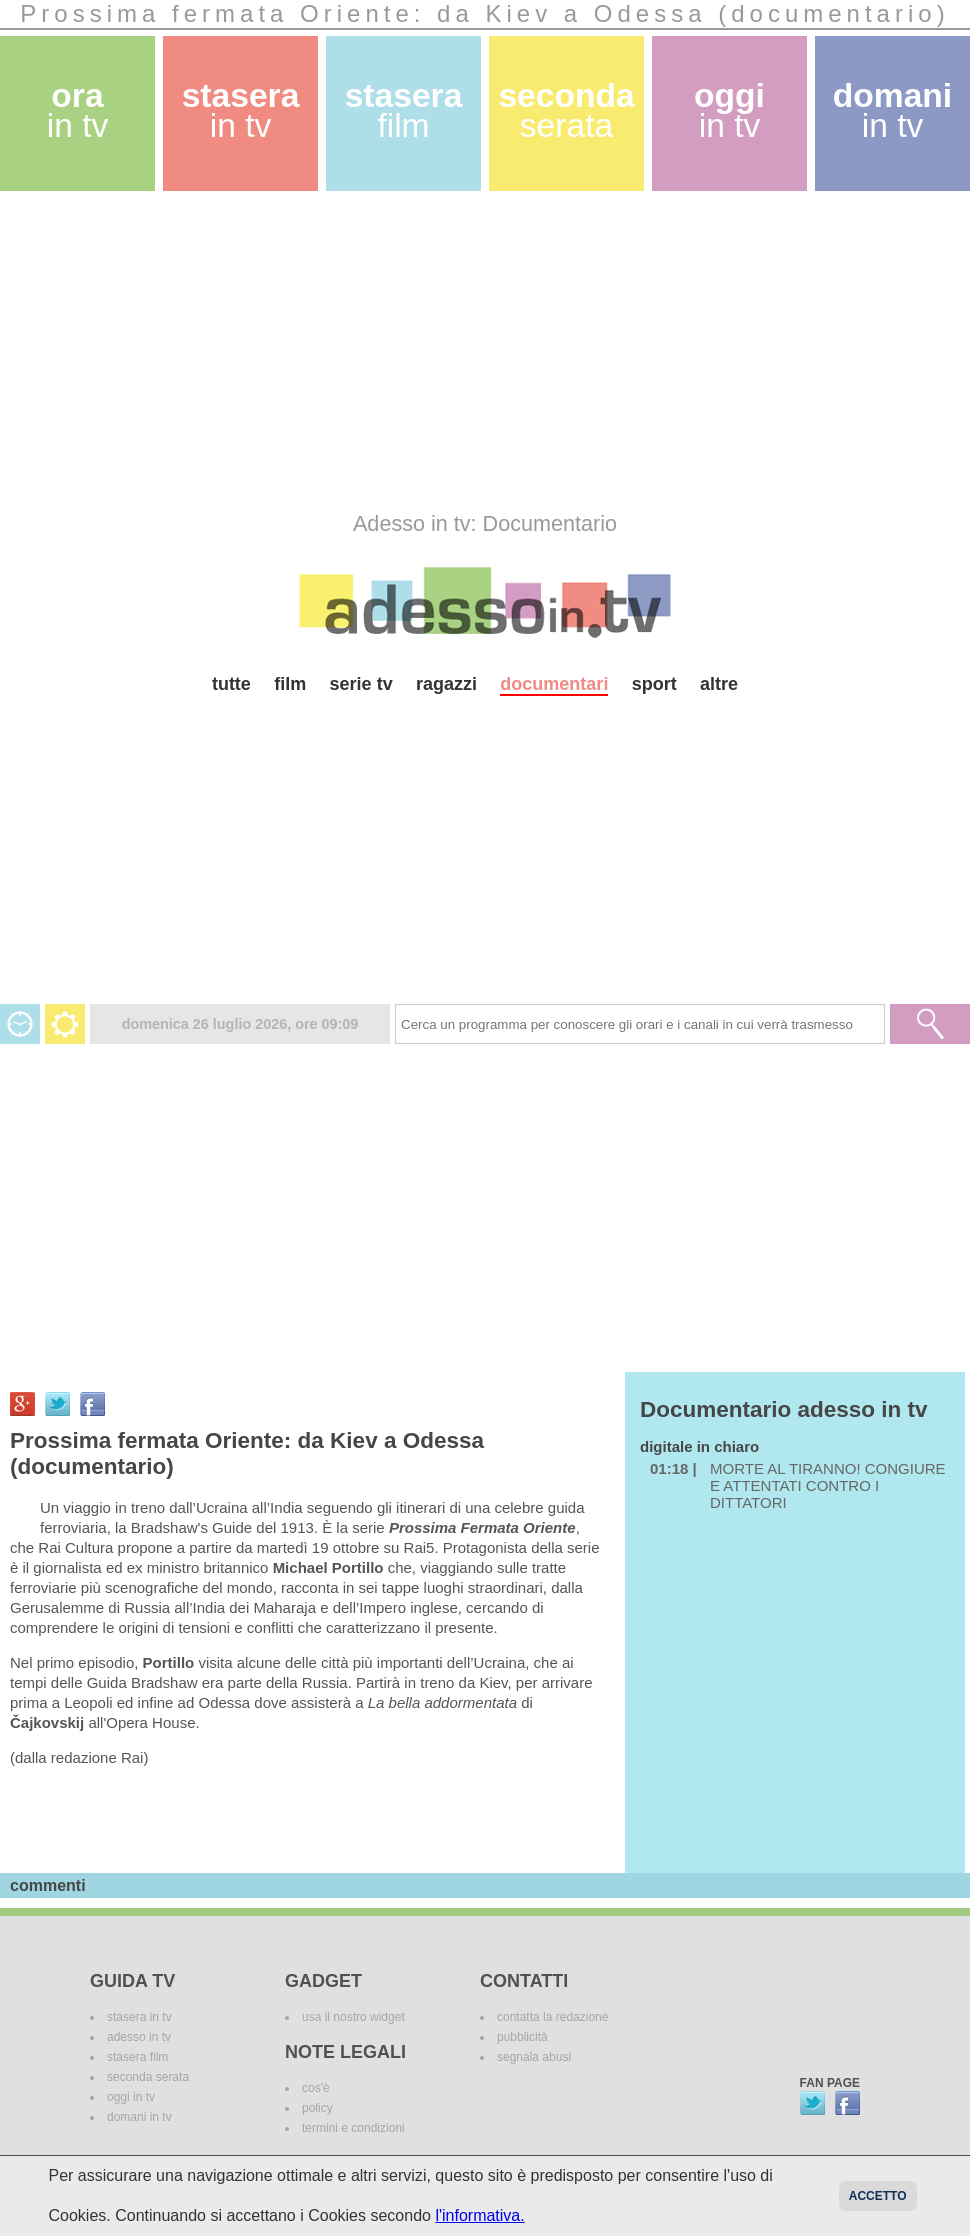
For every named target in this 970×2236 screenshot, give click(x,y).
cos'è (316, 2088)
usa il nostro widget (353, 2017)
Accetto (878, 2196)
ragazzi (446, 684)
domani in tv (139, 2117)
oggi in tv (131, 2097)
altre (719, 684)
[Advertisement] (373, 351)
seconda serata (148, 2077)
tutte (231, 684)
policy (317, 2108)
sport (654, 684)
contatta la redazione (552, 2017)
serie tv (361, 684)
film (290, 684)
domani (892, 110)
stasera (241, 110)
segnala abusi (534, 2057)
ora (78, 110)
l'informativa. (479, 2215)
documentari (554, 684)
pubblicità (522, 2037)
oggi (729, 110)
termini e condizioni (353, 2128)
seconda (566, 110)
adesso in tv (139, 2037)
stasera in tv (139, 2017)
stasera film (137, 2057)
